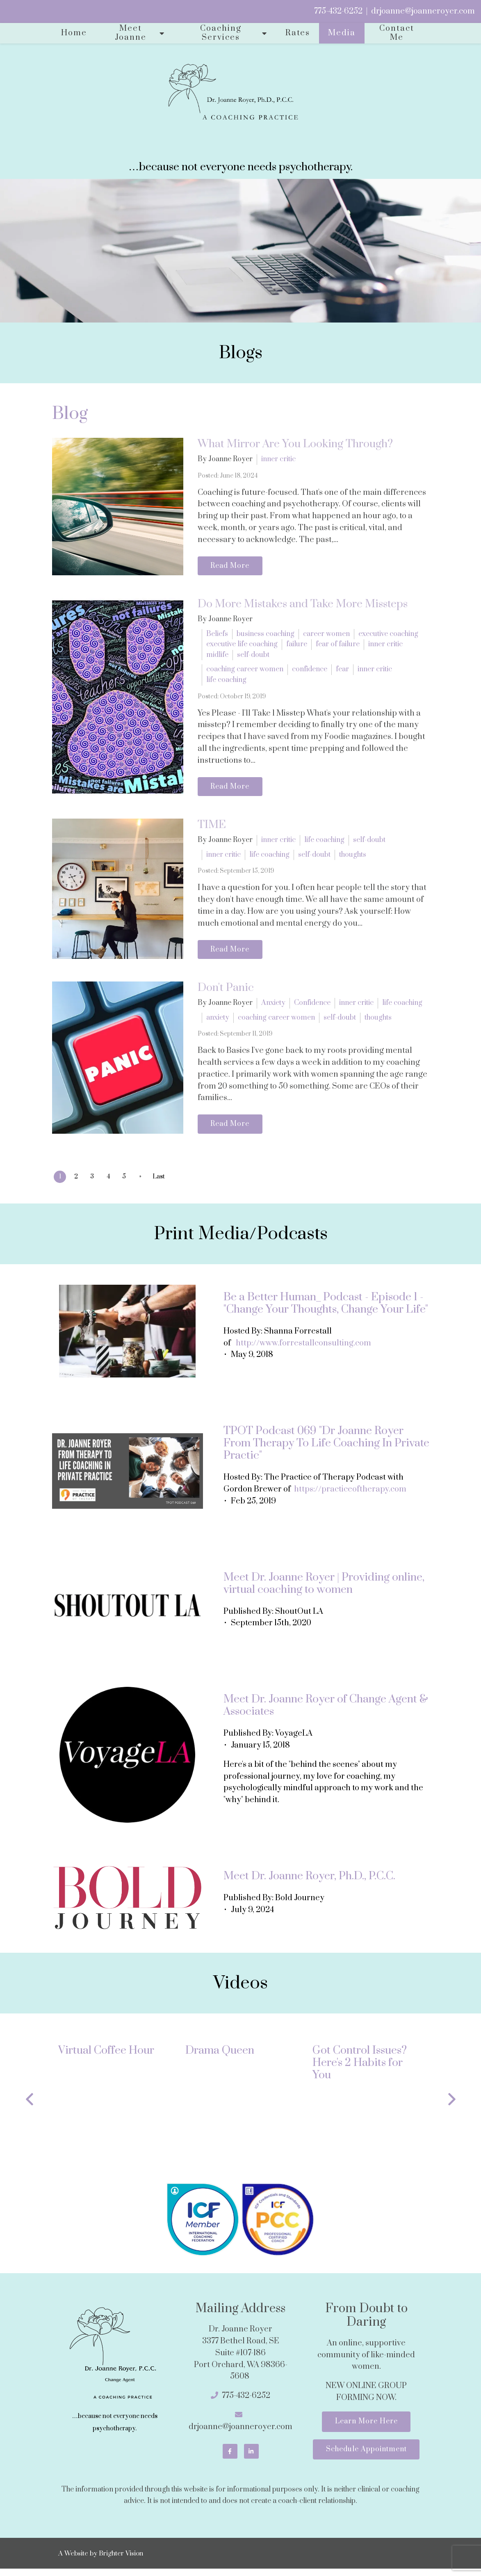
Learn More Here (366, 2427)
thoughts (352, 857)
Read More (232, 566)
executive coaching (388, 635)
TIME (212, 828)
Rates (297, 33)
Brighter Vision (121, 2560)
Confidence (312, 1006)
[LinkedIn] (251, 2456)
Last (166, 1182)
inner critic (278, 459)
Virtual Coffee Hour (106, 2056)
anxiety (217, 1021)
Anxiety (273, 1006)
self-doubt (253, 656)
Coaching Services (221, 33)
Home (74, 33)
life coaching (226, 681)
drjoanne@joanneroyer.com (423, 11)
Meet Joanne (130, 33)
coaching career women (244, 670)
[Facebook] (230, 2456)
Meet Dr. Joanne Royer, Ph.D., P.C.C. (309, 1882)
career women (326, 635)
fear (342, 670)
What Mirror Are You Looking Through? (295, 444)
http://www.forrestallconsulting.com (303, 1348)
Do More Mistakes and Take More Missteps (303, 606)
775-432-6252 (338, 11)
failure (296, 645)
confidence (309, 670)
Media (342, 33)
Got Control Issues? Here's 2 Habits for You (359, 2068)
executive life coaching (242, 645)
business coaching (265, 635)
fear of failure (338, 645)
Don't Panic (226, 992)
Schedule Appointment (366, 2457)
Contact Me (396, 33)
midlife (217, 656)
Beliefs (217, 635)
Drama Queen (219, 2056)
